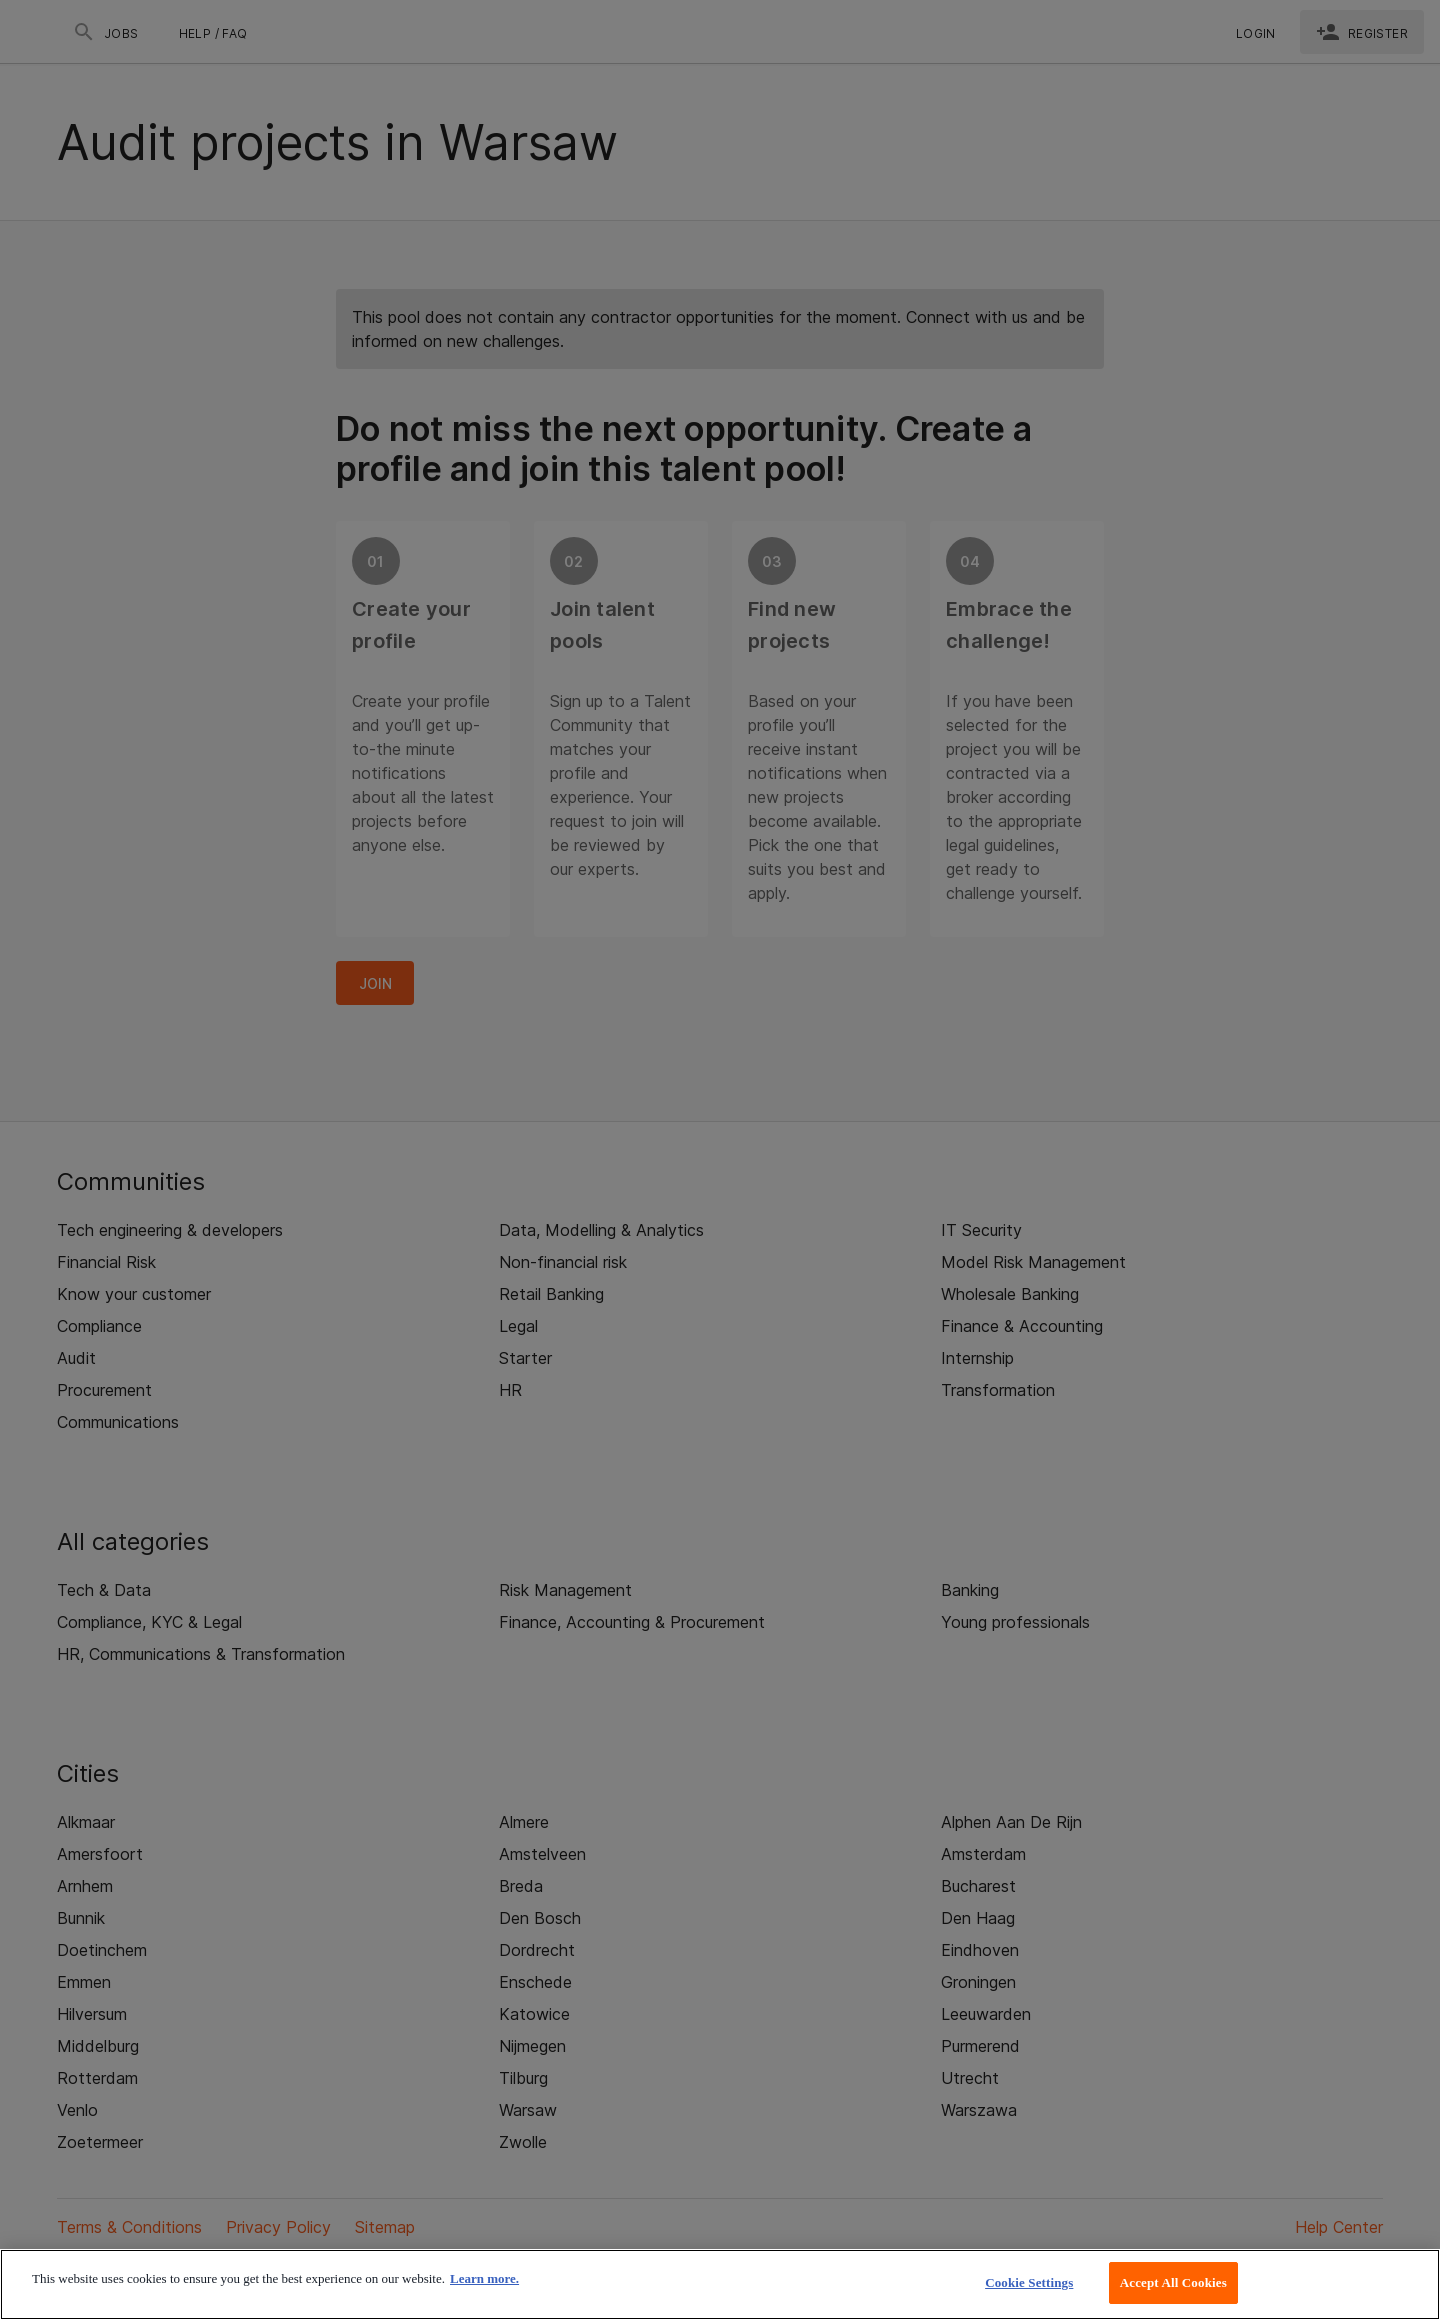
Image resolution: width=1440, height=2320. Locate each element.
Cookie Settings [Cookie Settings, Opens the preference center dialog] (1029, 2282)
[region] (720, 2284)
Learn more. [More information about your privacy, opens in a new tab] (484, 2278)
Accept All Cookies (1173, 2282)
